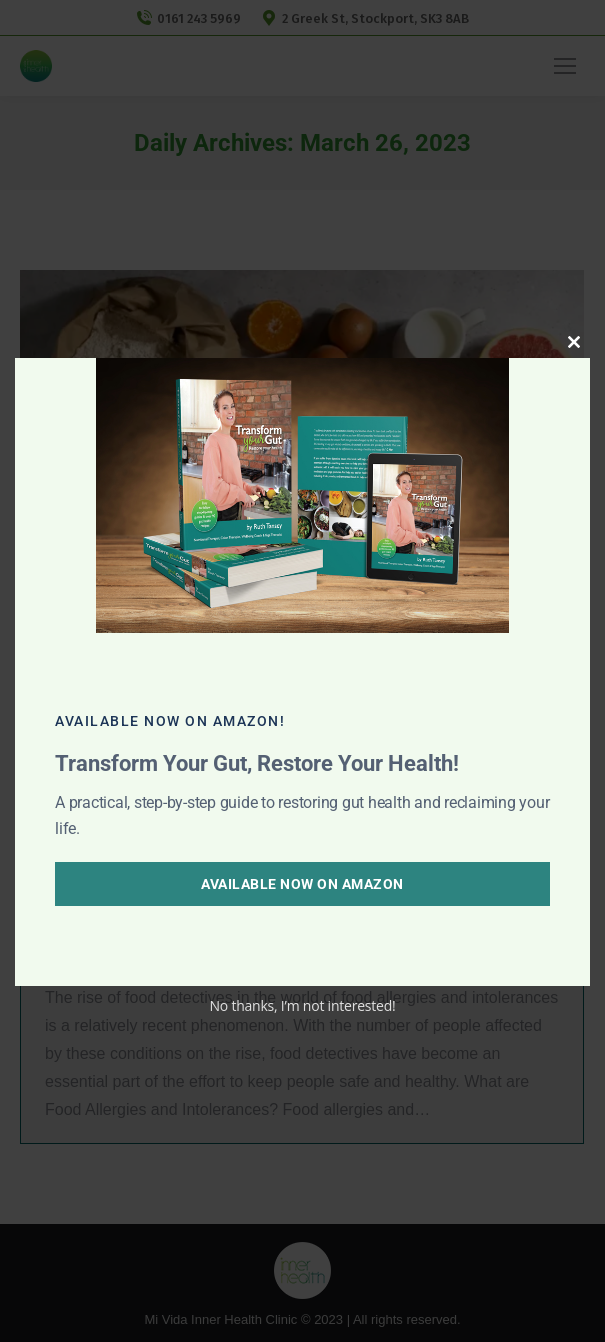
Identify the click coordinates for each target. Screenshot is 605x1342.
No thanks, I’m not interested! (302, 1005)
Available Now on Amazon (302, 884)
